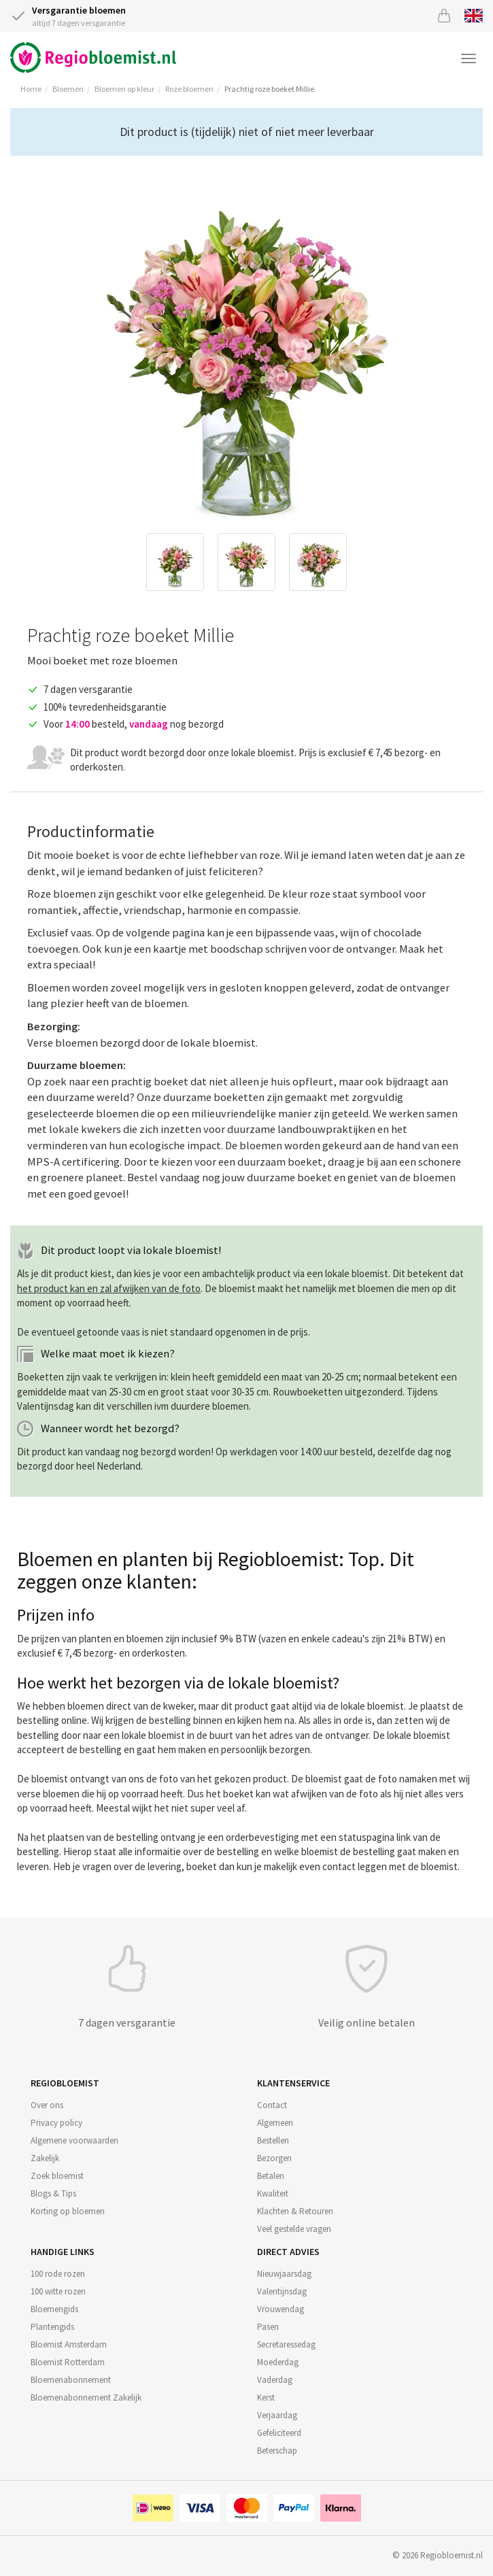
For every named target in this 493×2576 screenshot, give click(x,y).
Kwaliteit (272, 2193)
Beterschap (277, 2450)
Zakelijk (45, 2158)
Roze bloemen (189, 89)
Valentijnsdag (282, 2291)
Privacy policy (56, 2123)
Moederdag (278, 2362)
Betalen (270, 2176)
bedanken (148, 871)
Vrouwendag (280, 2309)
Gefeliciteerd (279, 2433)
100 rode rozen (58, 2274)
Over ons (47, 2105)
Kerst (266, 2397)
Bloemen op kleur (124, 89)
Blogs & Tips (53, 2193)
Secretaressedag (286, 2344)
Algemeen (275, 2123)
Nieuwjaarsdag (284, 2274)
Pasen (268, 2327)
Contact (272, 2105)
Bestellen (273, 2140)
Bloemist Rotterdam (68, 2362)
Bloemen (68, 89)
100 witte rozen (58, 2291)
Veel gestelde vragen (294, 2229)
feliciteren (233, 871)
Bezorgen (274, 2158)
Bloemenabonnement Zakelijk (86, 2397)
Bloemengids (54, 2309)
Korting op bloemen (68, 2211)
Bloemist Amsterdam (69, 2344)
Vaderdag (274, 2380)
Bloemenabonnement (71, 2380)
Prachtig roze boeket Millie (269, 89)
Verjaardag (277, 2415)
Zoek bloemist (57, 2176)
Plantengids (52, 2327)
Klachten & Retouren (295, 2211)
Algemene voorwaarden (74, 2140)
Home (30, 89)
